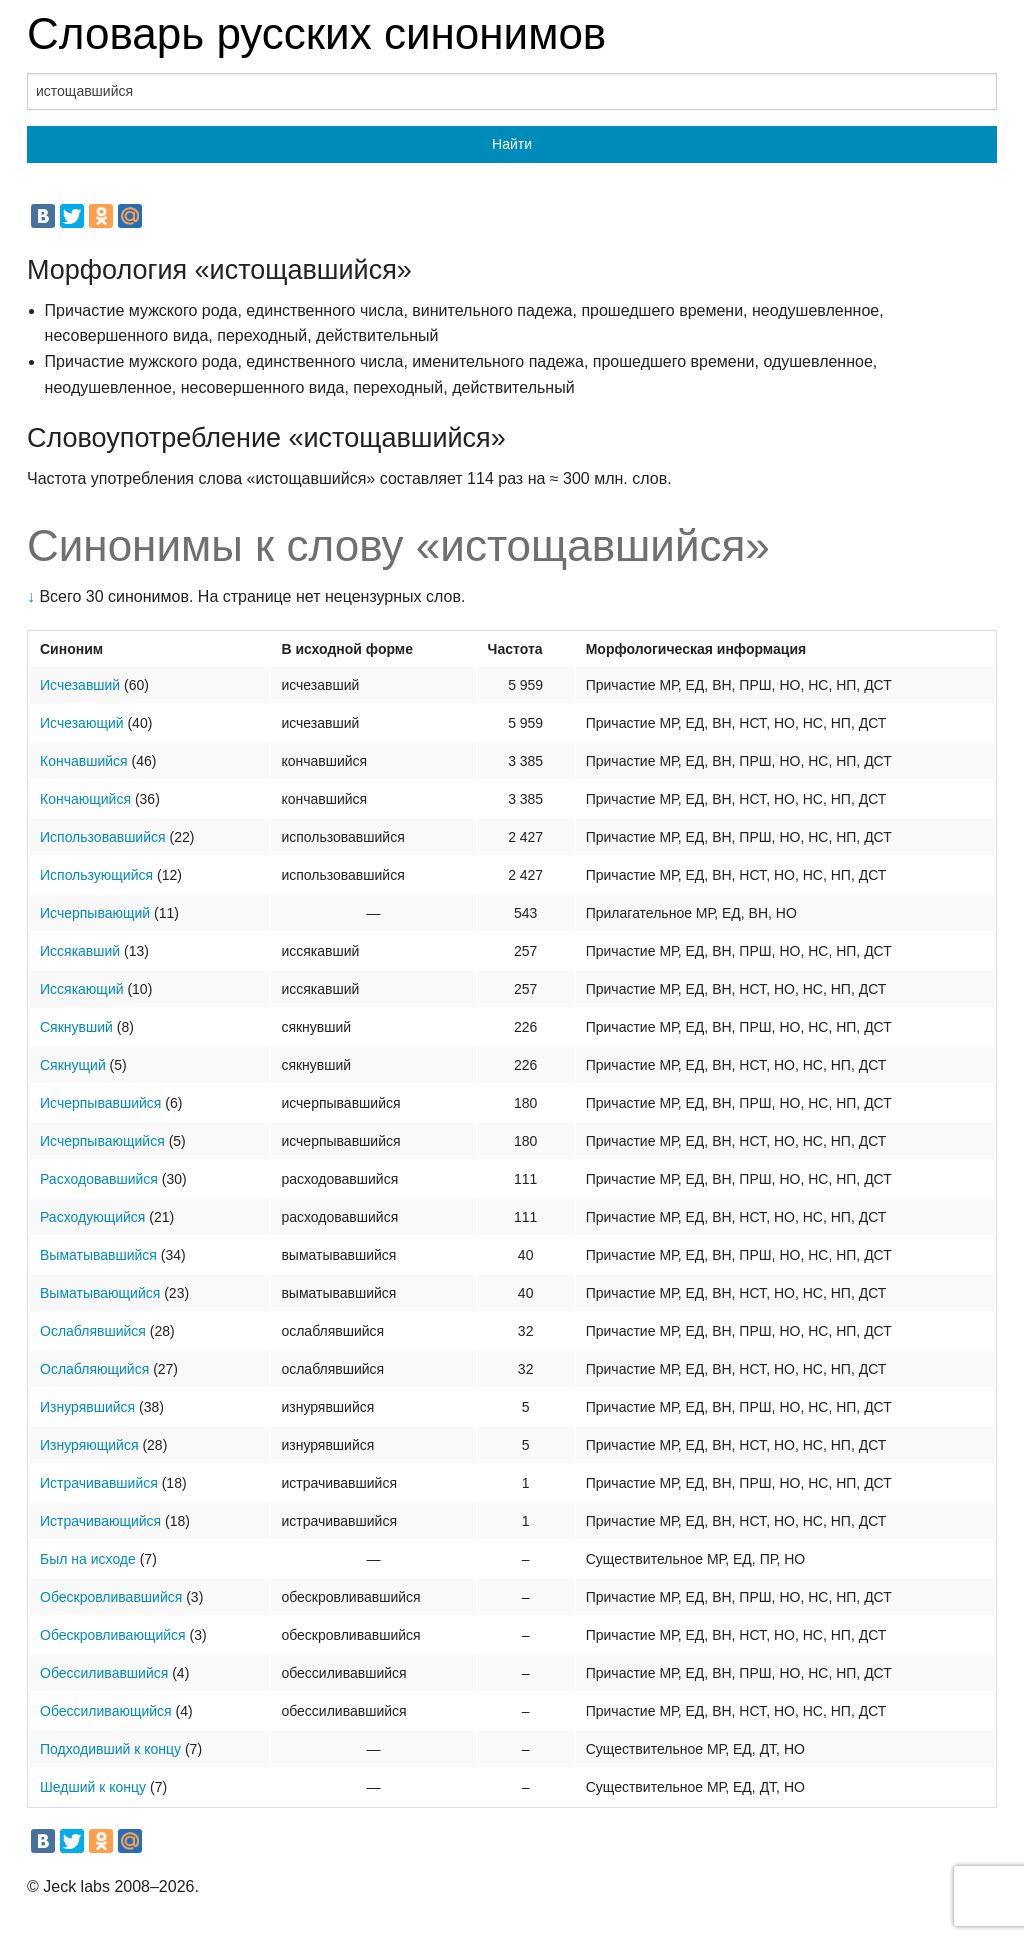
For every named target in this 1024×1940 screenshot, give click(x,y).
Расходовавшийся (99, 1179)
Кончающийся (85, 799)
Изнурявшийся (87, 1407)
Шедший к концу (93, 1787)
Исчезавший (80, 685)
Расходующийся (92, 1217)
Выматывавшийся (98, 1255)
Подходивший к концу (110, 1749)
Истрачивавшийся (99, 1483)
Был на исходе (88, 1559)
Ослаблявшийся (93, 1331)
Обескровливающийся (113, 1635)
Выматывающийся (100, 1293)
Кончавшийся (84, 761)
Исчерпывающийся (102, 1141)
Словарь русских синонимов (316, 33)
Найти (512, 144)
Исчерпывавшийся (100, 1103)
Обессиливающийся (106, 1711)
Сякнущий (73, 1065)
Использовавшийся (103, 837)
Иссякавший (80, 951)
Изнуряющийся (89, 1445)
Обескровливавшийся (111, 1597)
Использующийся (96, 875)
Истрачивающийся (100, 1521)
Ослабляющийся (94, 1369)
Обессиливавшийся (104, 1673)
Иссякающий (82, 989)
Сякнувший (76, 1027)
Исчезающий (82, 723)
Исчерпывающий (95, 913)
